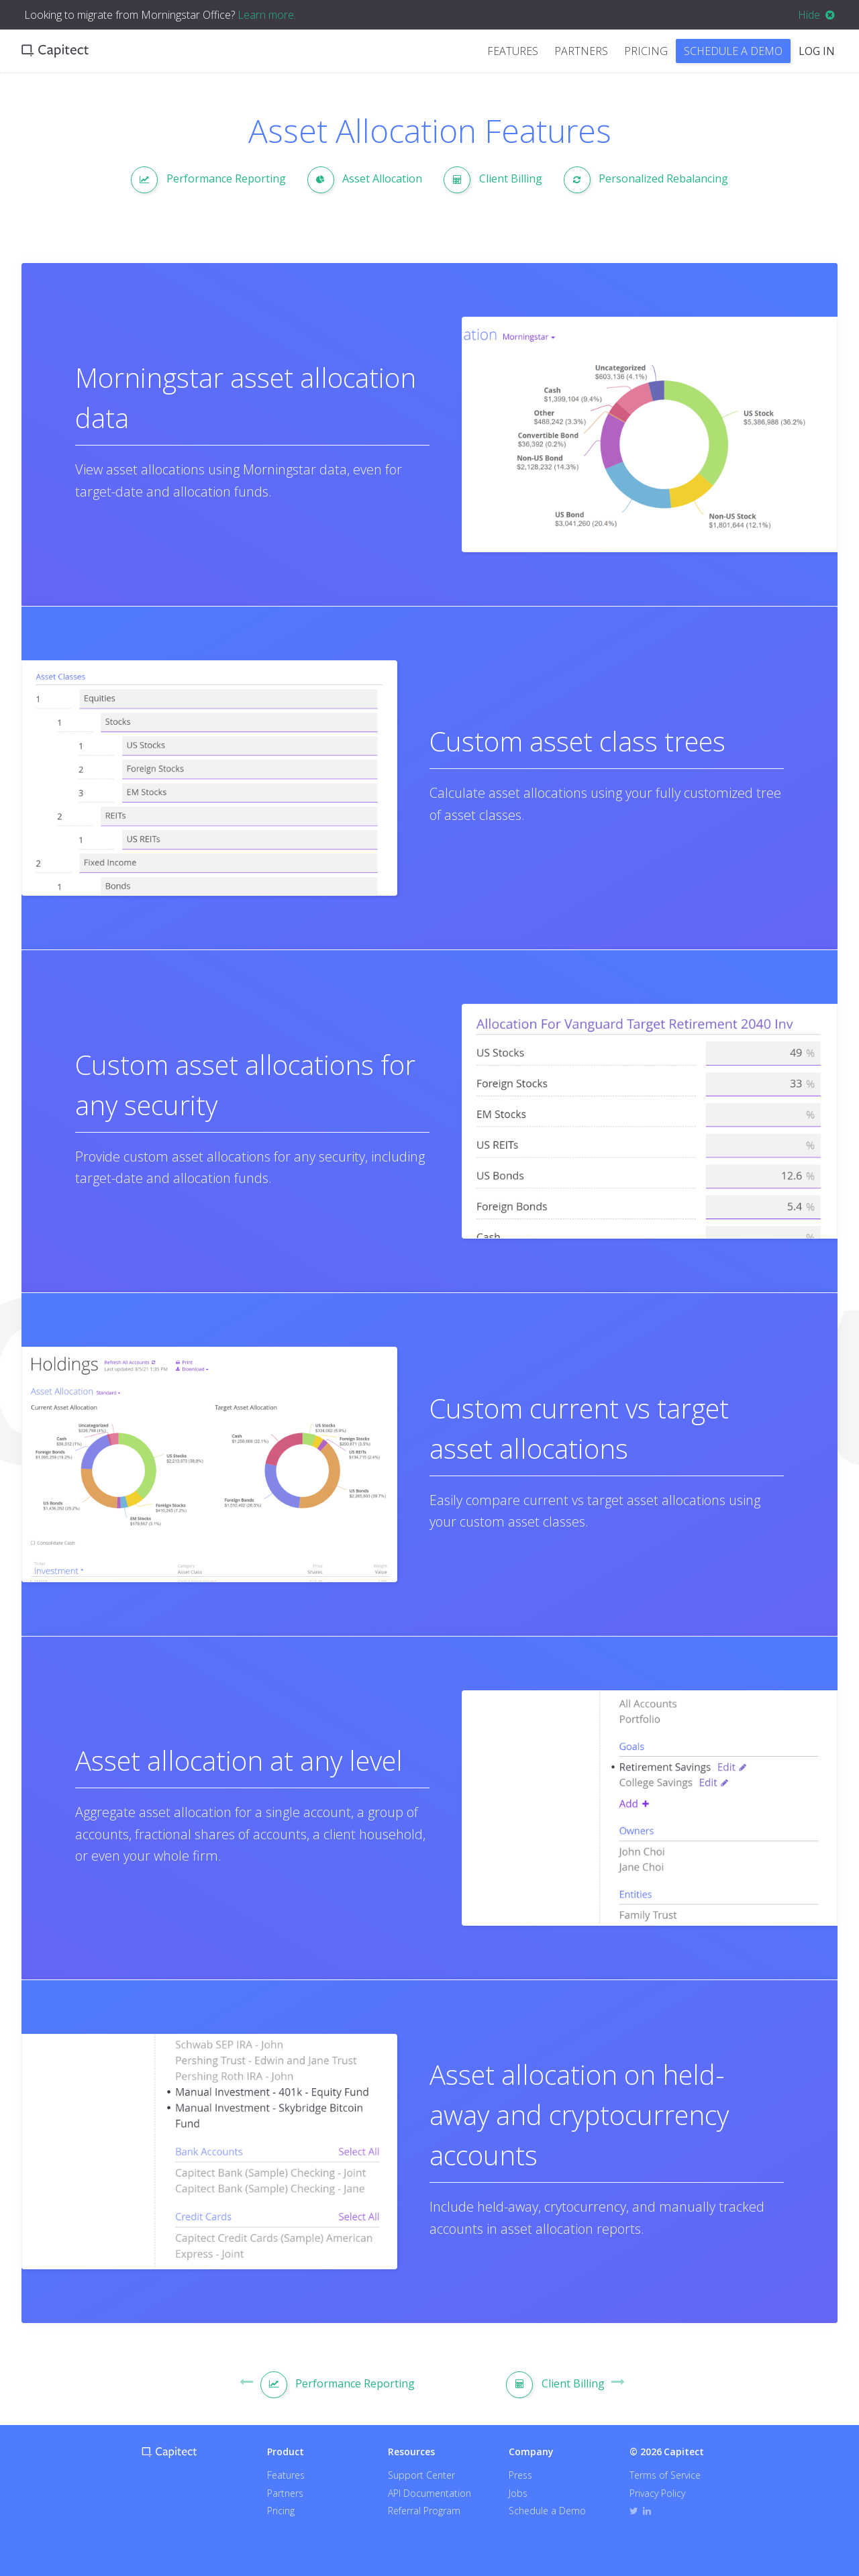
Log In (817, 51)
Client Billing (493, 179)
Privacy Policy (657, 2493)
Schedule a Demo (733, 51)
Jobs (518, 2493)
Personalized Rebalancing (646, 179)
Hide (816, 14)
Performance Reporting (208, 179)
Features (512, 51)
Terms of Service (665, 2475)
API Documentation (429, 2493)
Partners (581, 51)
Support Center (421, 2475)
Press (520, 2475)
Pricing (646, 51)
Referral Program (424, 2510)
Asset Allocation (365, 179)
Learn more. (267, 14)
